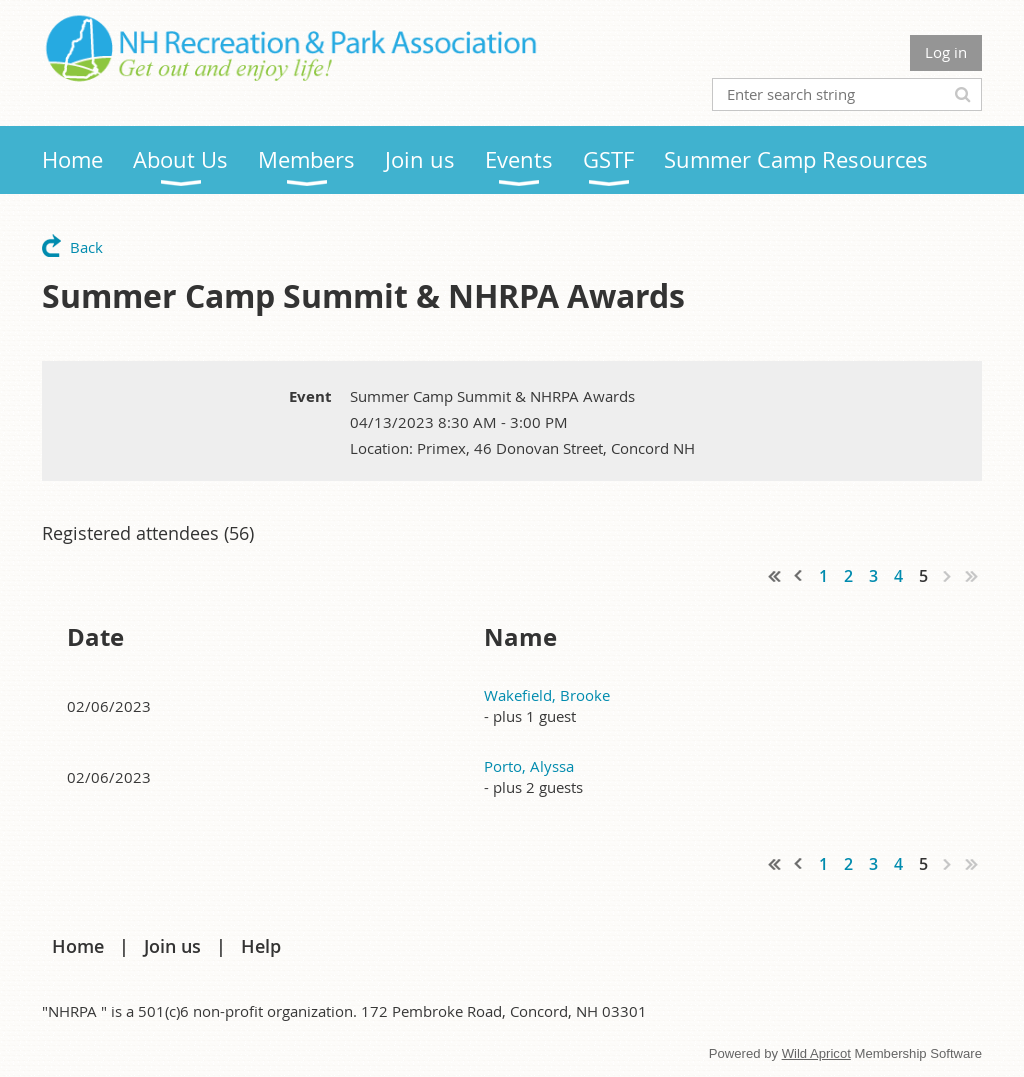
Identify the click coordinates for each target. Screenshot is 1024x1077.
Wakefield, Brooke (547, 695)
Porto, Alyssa (529, 766)
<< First (775, 576)
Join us (172, 946)
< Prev (799, 576)
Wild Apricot (816, 1053)
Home (78, 946)
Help (261, 946)
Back (86, 247)
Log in (946, 52)
